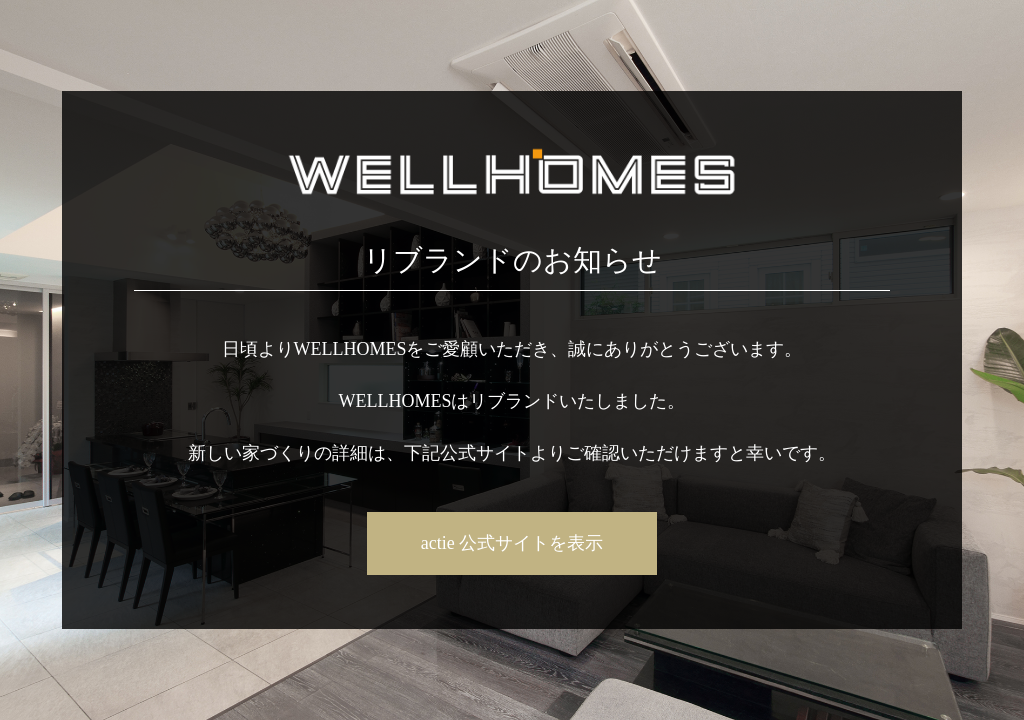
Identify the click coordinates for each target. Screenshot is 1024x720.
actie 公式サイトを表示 (512, 543)
